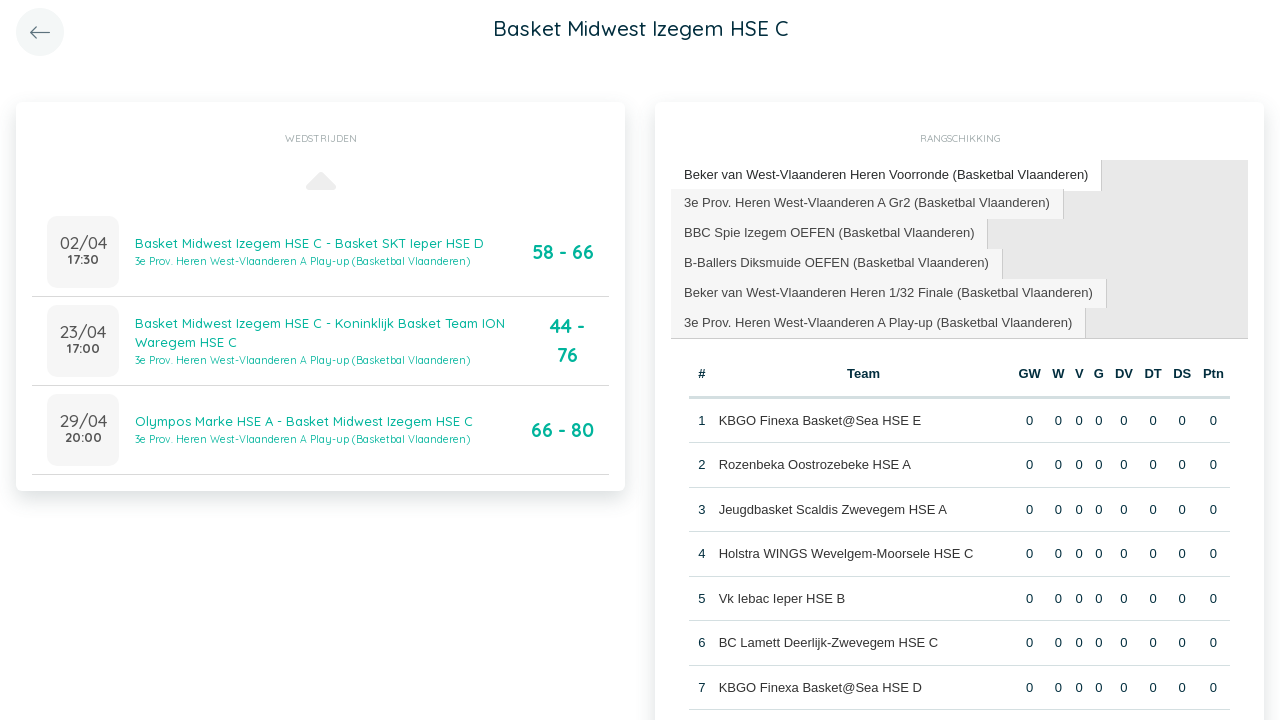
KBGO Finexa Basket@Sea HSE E (820, 420)
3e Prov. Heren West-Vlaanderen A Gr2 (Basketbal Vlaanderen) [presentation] (867, 202)
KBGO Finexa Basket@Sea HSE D (820, 687)
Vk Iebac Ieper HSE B (782, 598)
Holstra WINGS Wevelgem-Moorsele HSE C (846, 553)
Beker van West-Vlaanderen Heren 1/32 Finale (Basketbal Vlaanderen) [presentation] (888, 292)
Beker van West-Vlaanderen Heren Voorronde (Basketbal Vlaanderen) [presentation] (886, 174)
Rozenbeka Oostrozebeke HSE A (815, 464)
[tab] (886, 175)
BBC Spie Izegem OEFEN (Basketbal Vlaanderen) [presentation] (829, 232)
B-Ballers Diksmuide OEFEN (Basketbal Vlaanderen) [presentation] (836, 262)
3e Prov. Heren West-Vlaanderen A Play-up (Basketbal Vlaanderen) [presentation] (878, 322)
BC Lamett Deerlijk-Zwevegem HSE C (829, 642)
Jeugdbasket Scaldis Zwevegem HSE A (833, 509)
